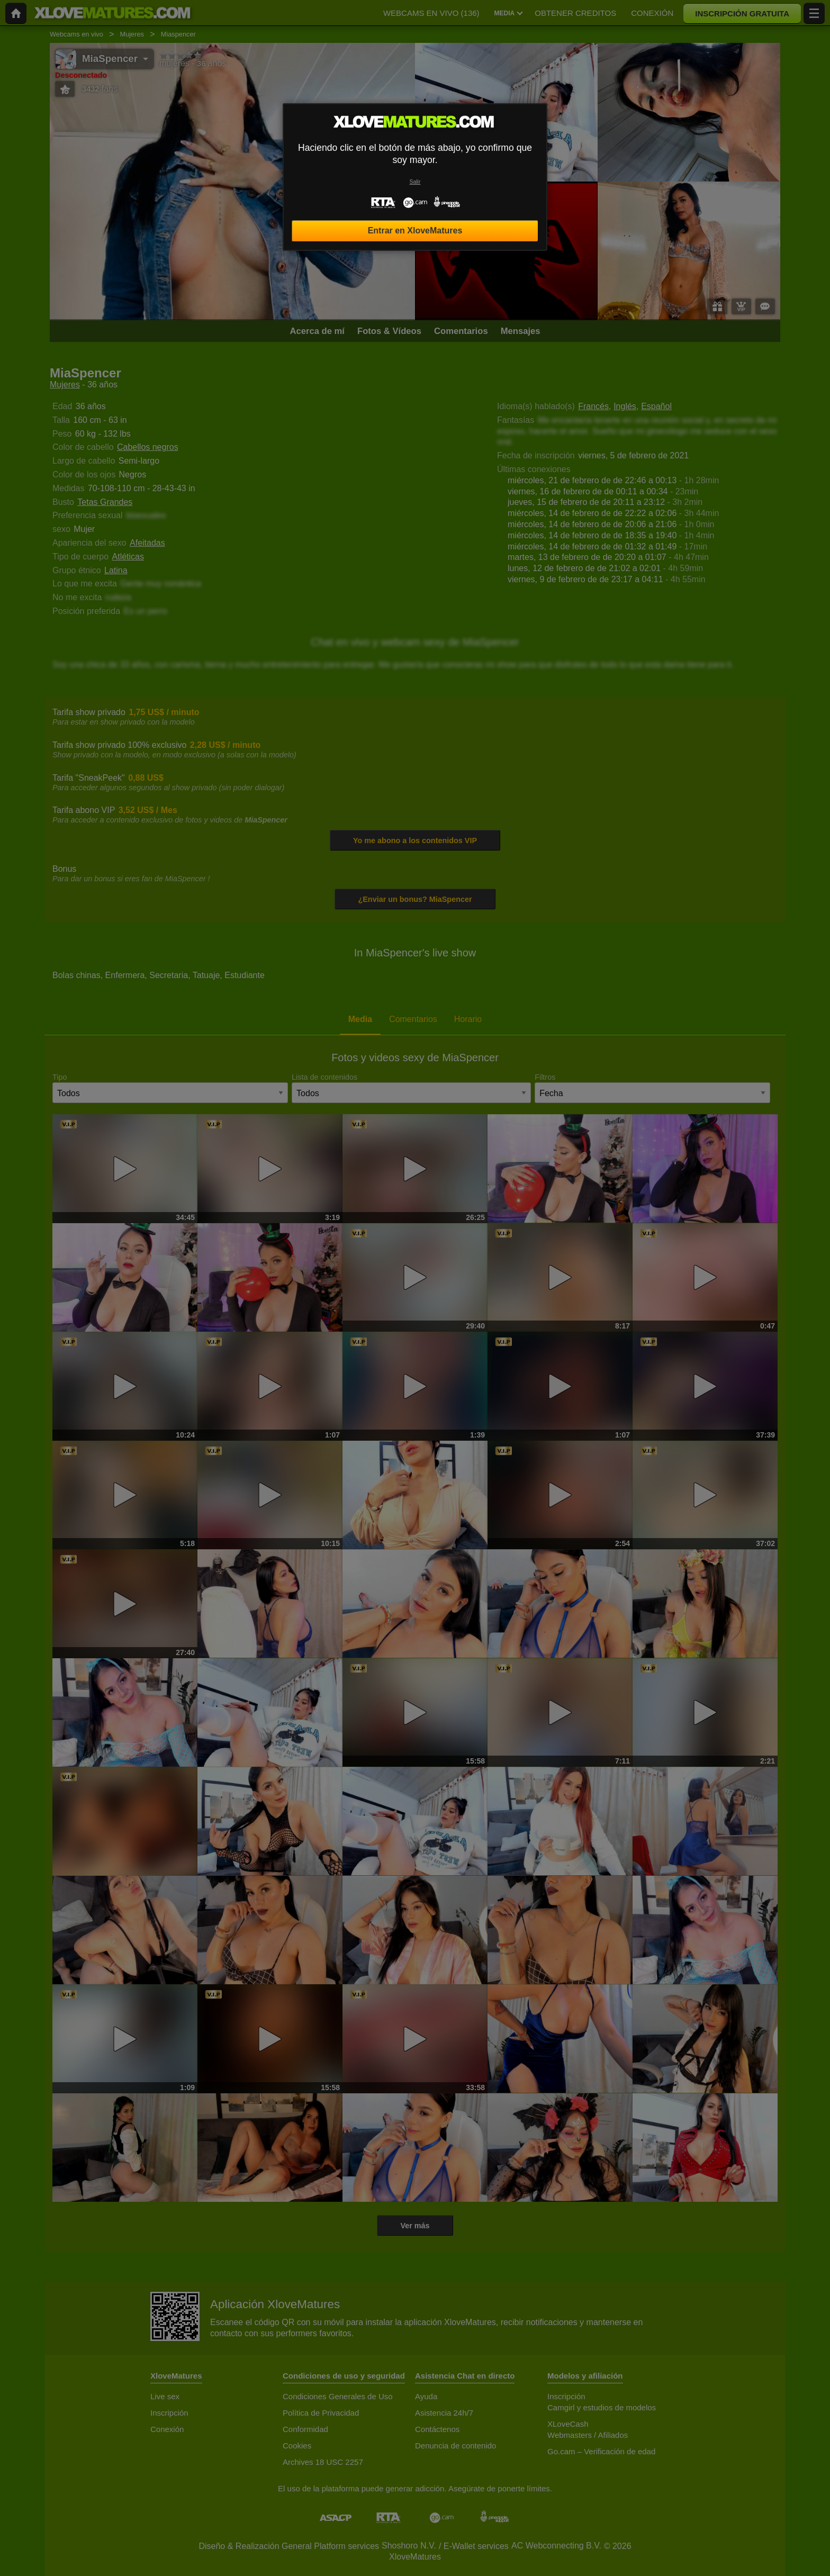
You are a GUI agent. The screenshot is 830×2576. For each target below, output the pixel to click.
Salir (415, 182)
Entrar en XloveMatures (415, 230)
